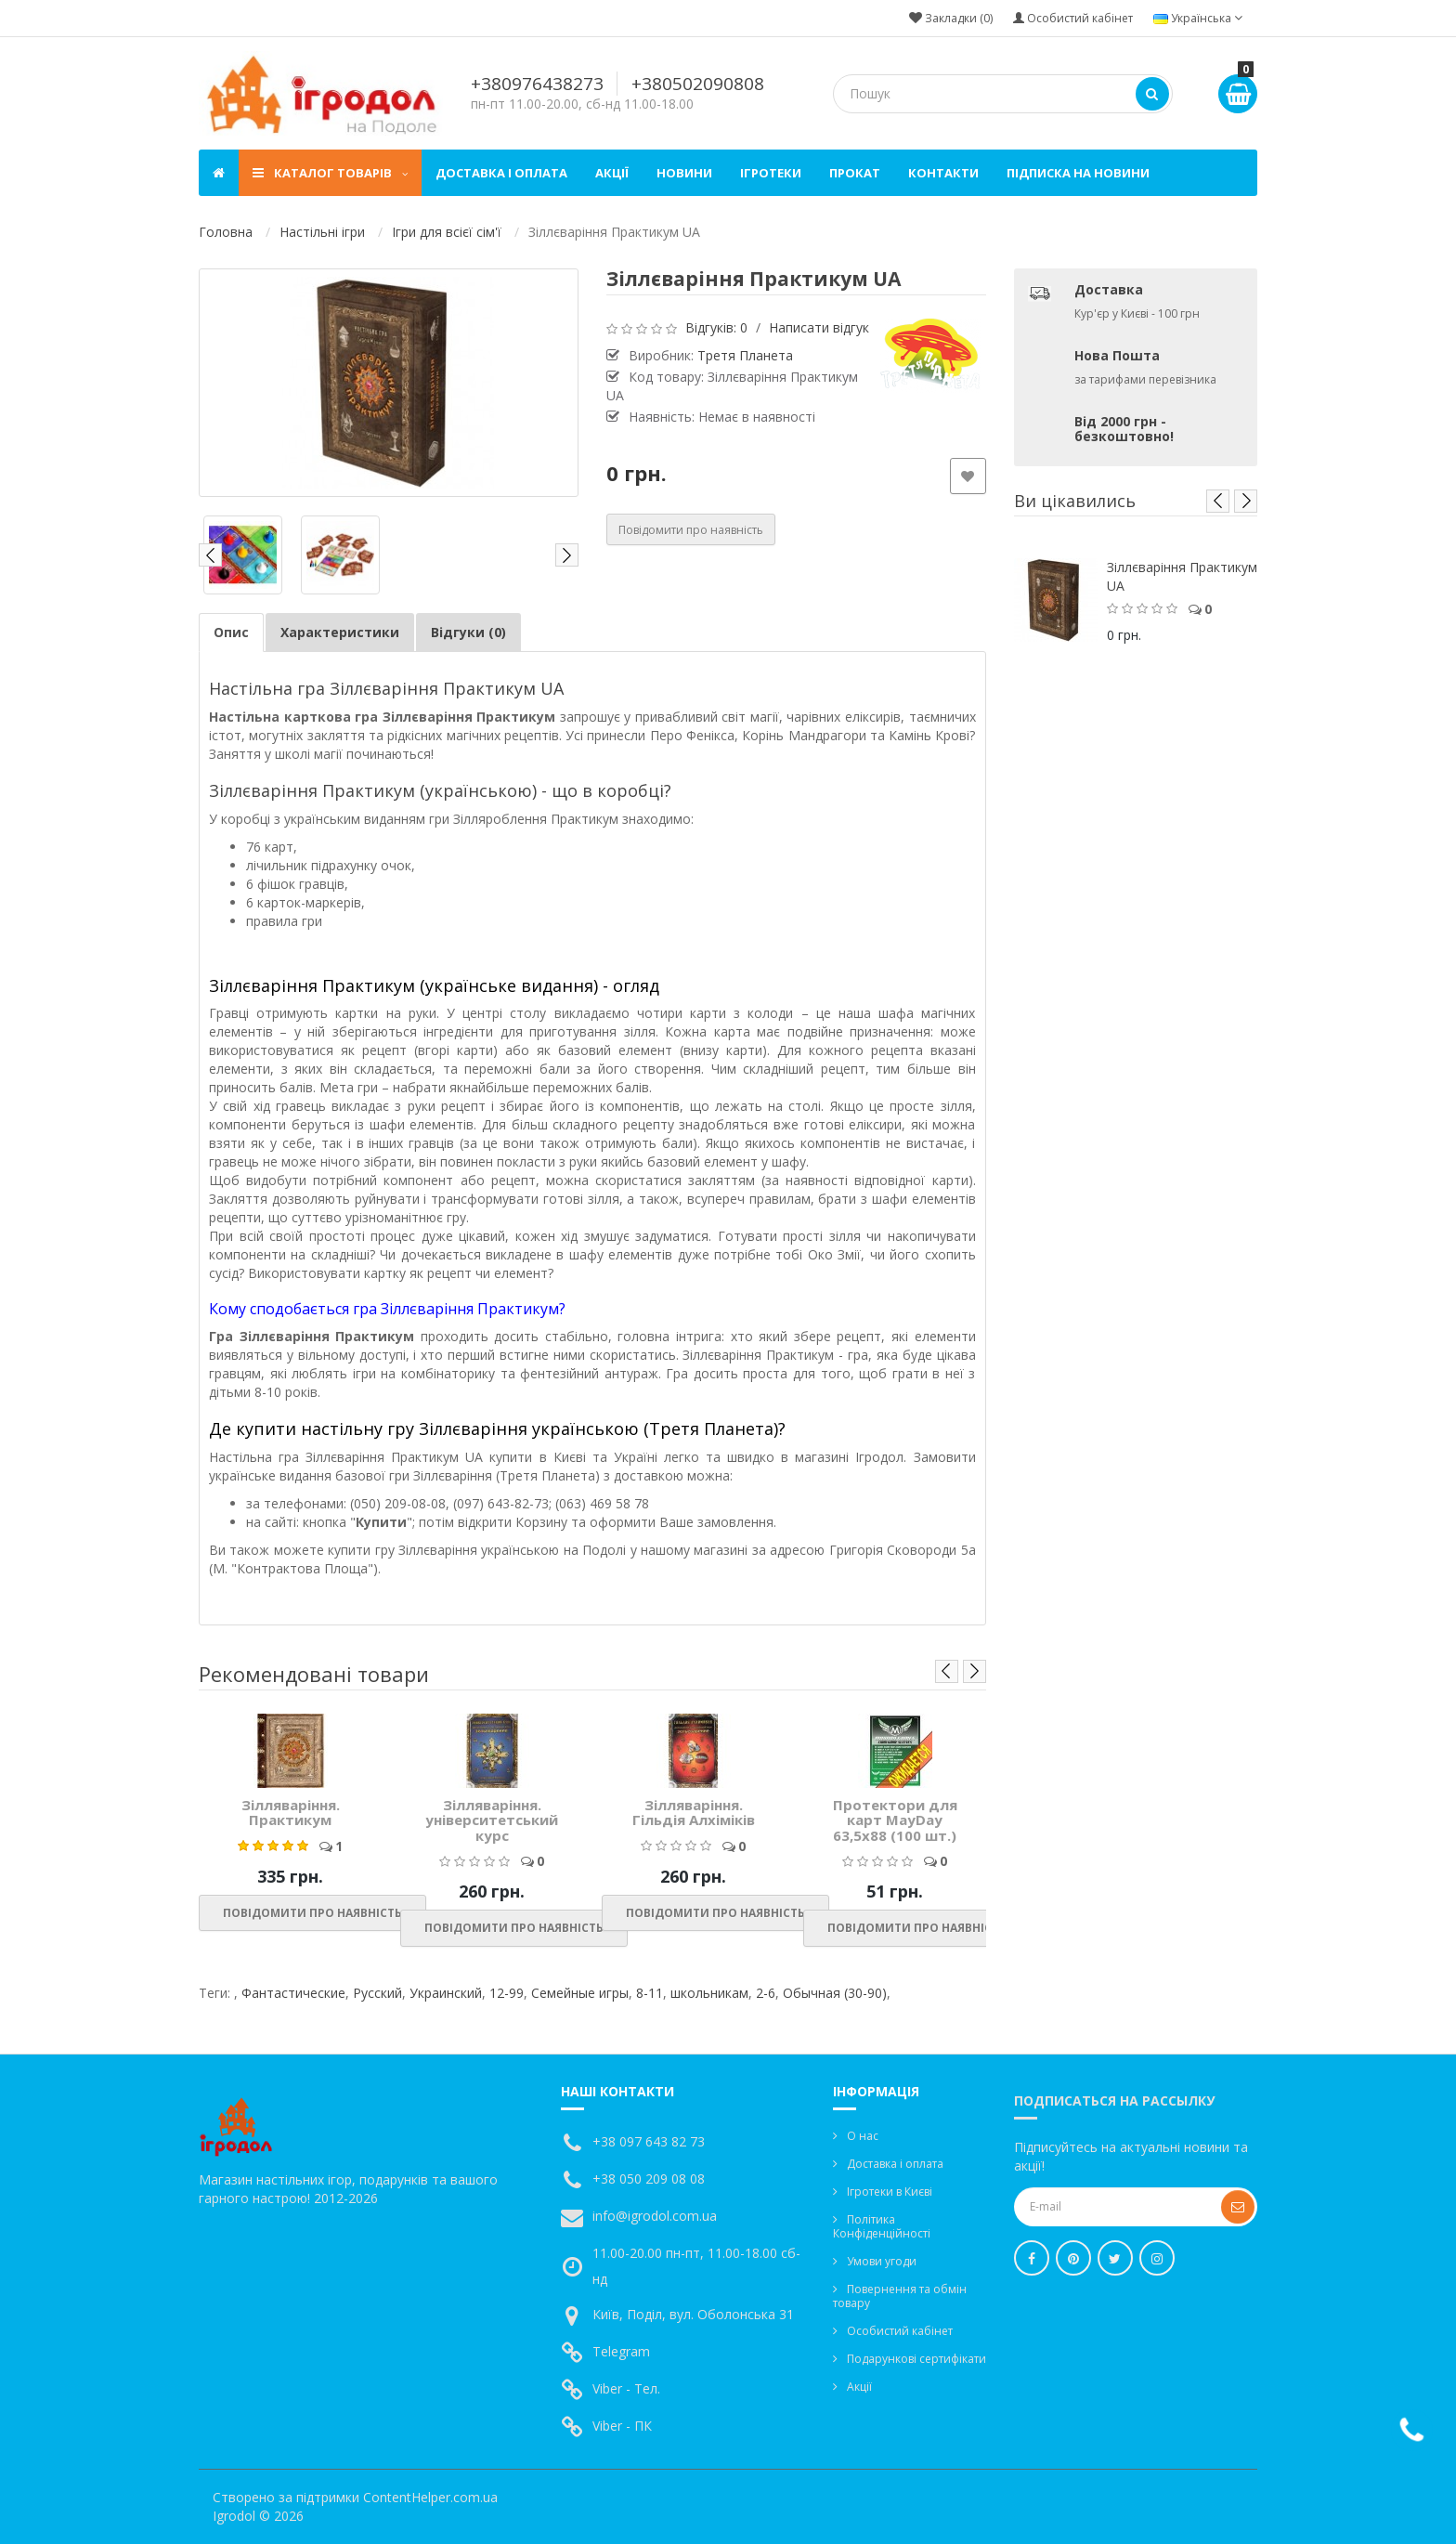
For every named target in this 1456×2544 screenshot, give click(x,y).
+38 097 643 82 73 (648, 2141)
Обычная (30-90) (835, 1993)
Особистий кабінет (900, 2331)
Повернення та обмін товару (900, 2296)
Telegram (621, 2351)
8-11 (649, 1993)
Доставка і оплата (501, 172)
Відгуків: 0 (716, 327)
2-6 (765, 1993)
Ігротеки (770, 172)
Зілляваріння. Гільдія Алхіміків (693, 1812)
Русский (377, 1993)
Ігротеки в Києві (889, 2191)
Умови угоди (881, 2261)
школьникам (709, 1993)
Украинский (446, 1993)
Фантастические (293, 1993)
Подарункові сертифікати (916, 2359)
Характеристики (339, 632)
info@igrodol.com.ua (654, 2215)
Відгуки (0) (468, 632)
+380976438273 (537, 84)
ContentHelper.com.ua (430, 2497)
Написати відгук (819, 327)
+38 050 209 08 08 (648, 2178)
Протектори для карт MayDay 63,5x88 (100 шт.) (895, 1820)
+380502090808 (697, 84)
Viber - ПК (622, 2425)
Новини (684, 172)
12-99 (506, 1993)
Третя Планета (745, 355)
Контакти (943, 172)
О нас (862, 2136)
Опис (231, 632)
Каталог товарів (330, 172)
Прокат (854, 172)
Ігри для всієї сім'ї (446, 232)
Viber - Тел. (626, 2388)
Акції (612, 172)
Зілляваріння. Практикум (290, 1812)
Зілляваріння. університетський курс (491, 1820)
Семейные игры (580, 1993)
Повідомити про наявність (690, 530)
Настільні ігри (322, 232)
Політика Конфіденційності (881, 2226)
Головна (226, 232)
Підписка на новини (1078, 172)
